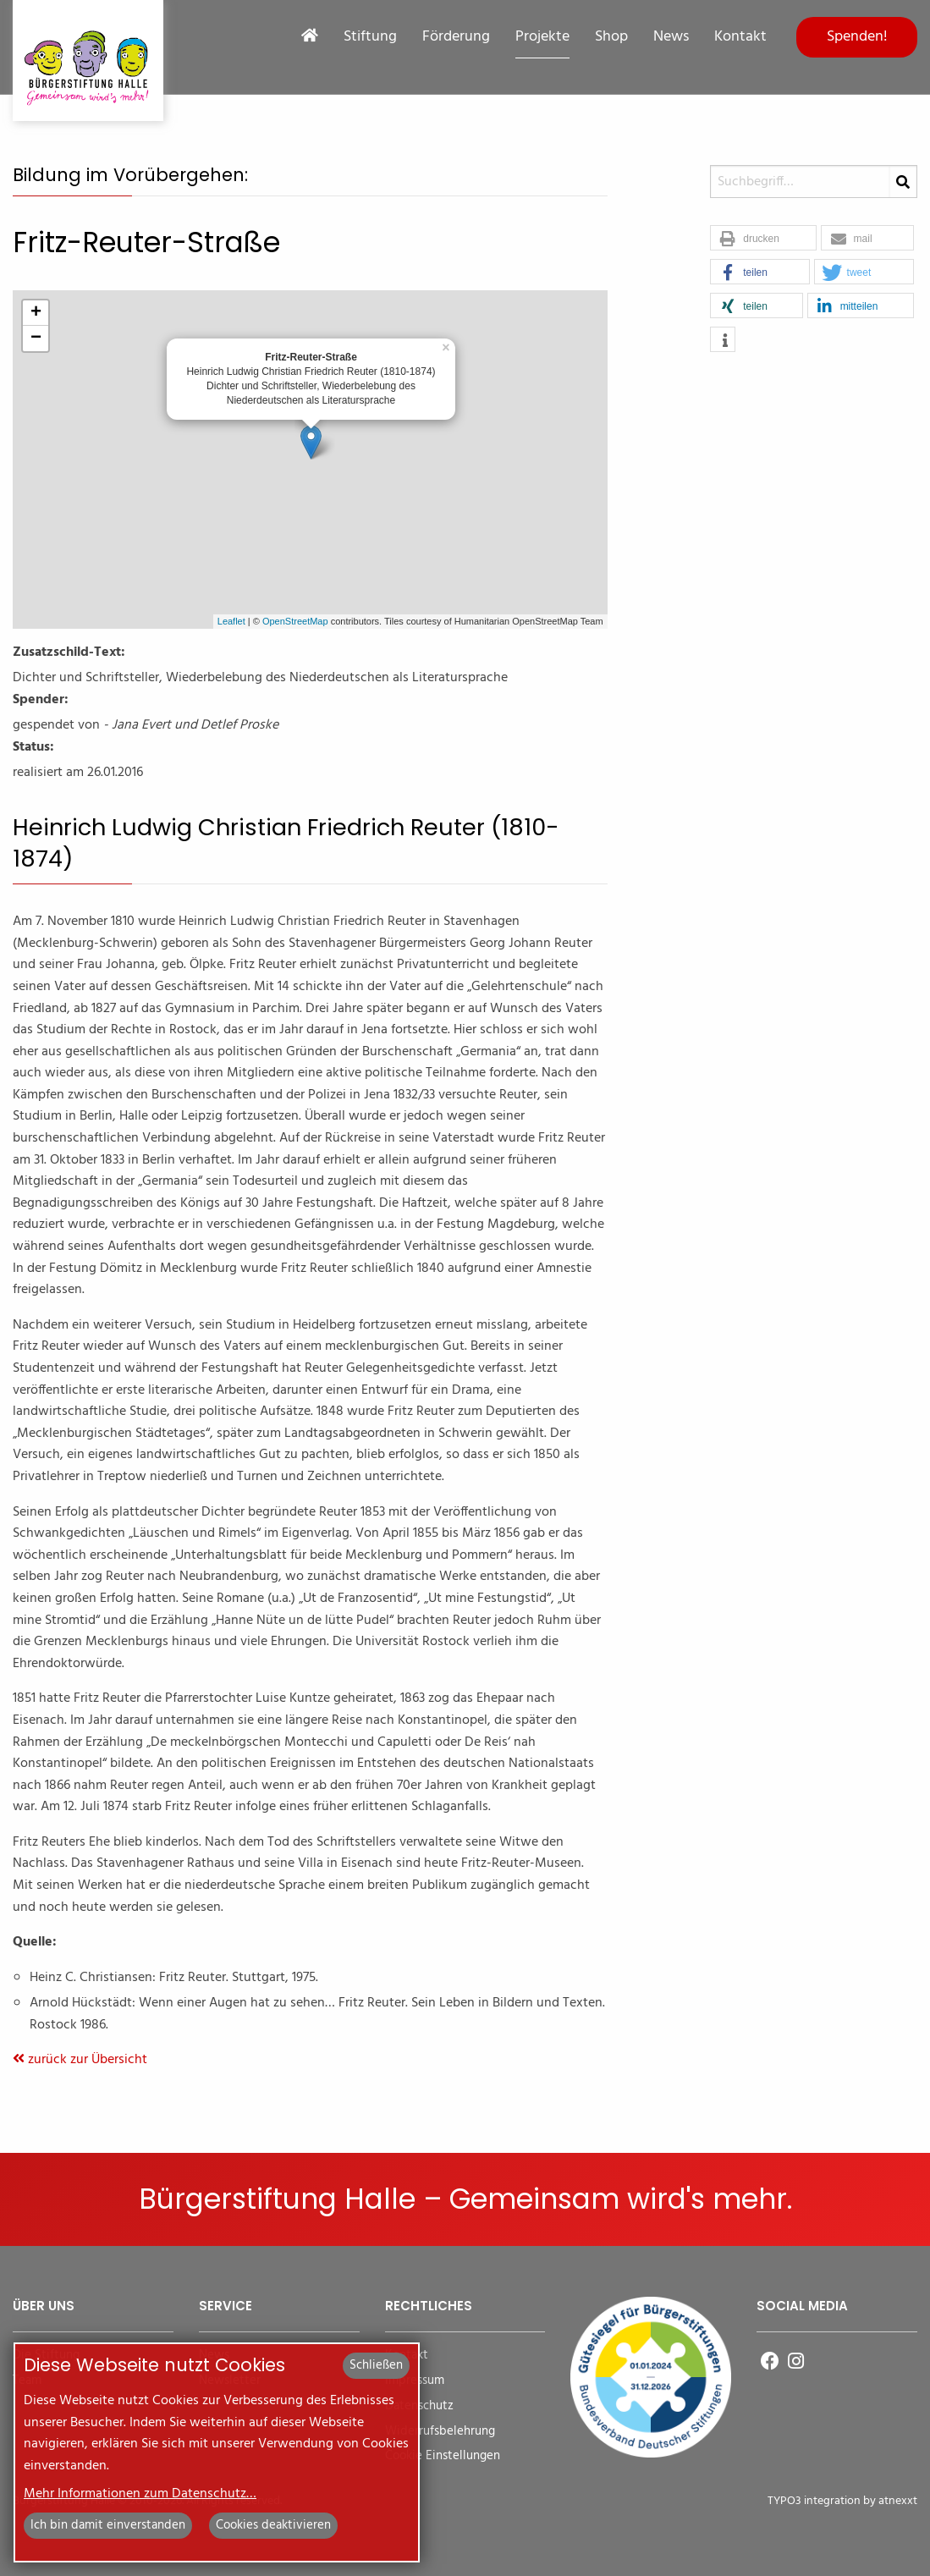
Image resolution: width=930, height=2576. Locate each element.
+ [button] (35, 313)
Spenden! (857, 37)
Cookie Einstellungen (442, 2456)
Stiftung (370, 37)
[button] (763, 238)
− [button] (35, 338)
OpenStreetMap (295, 621)
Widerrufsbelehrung (440, 2431)
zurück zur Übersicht (80, 2060)
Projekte (542, 37)
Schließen (376, 2365)
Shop (611, 37)
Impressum (414, 2381)
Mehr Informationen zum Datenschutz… (140, 2494)
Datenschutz (419, 2406)
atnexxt (897, 2501)
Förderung (456, 37)
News (671, 37)
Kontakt (740, 37)
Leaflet (231, 621)
